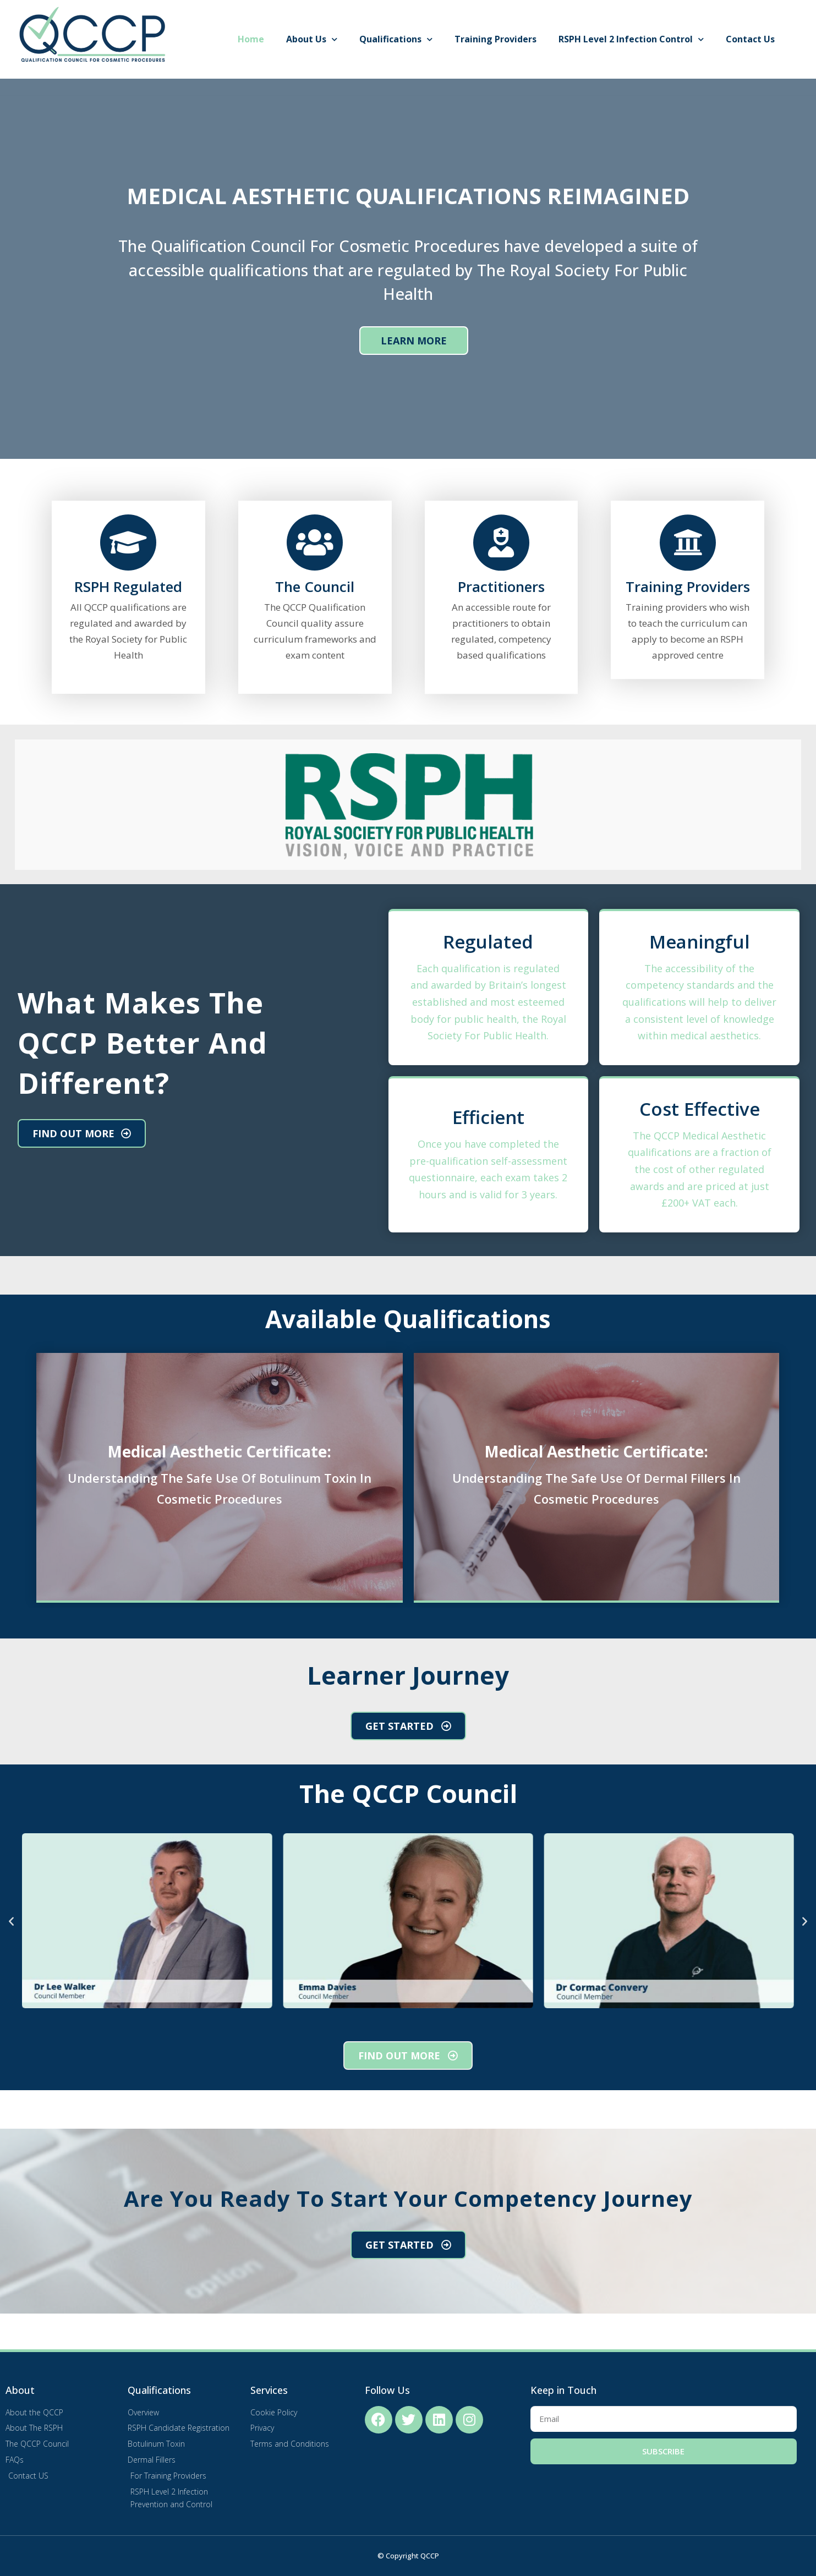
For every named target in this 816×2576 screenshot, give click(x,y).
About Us (311, 39)
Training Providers (495, 39)
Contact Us (750, 39)
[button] (11, 1920)
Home (251, 39)
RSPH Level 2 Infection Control (631, 39)
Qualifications (395, 39)
